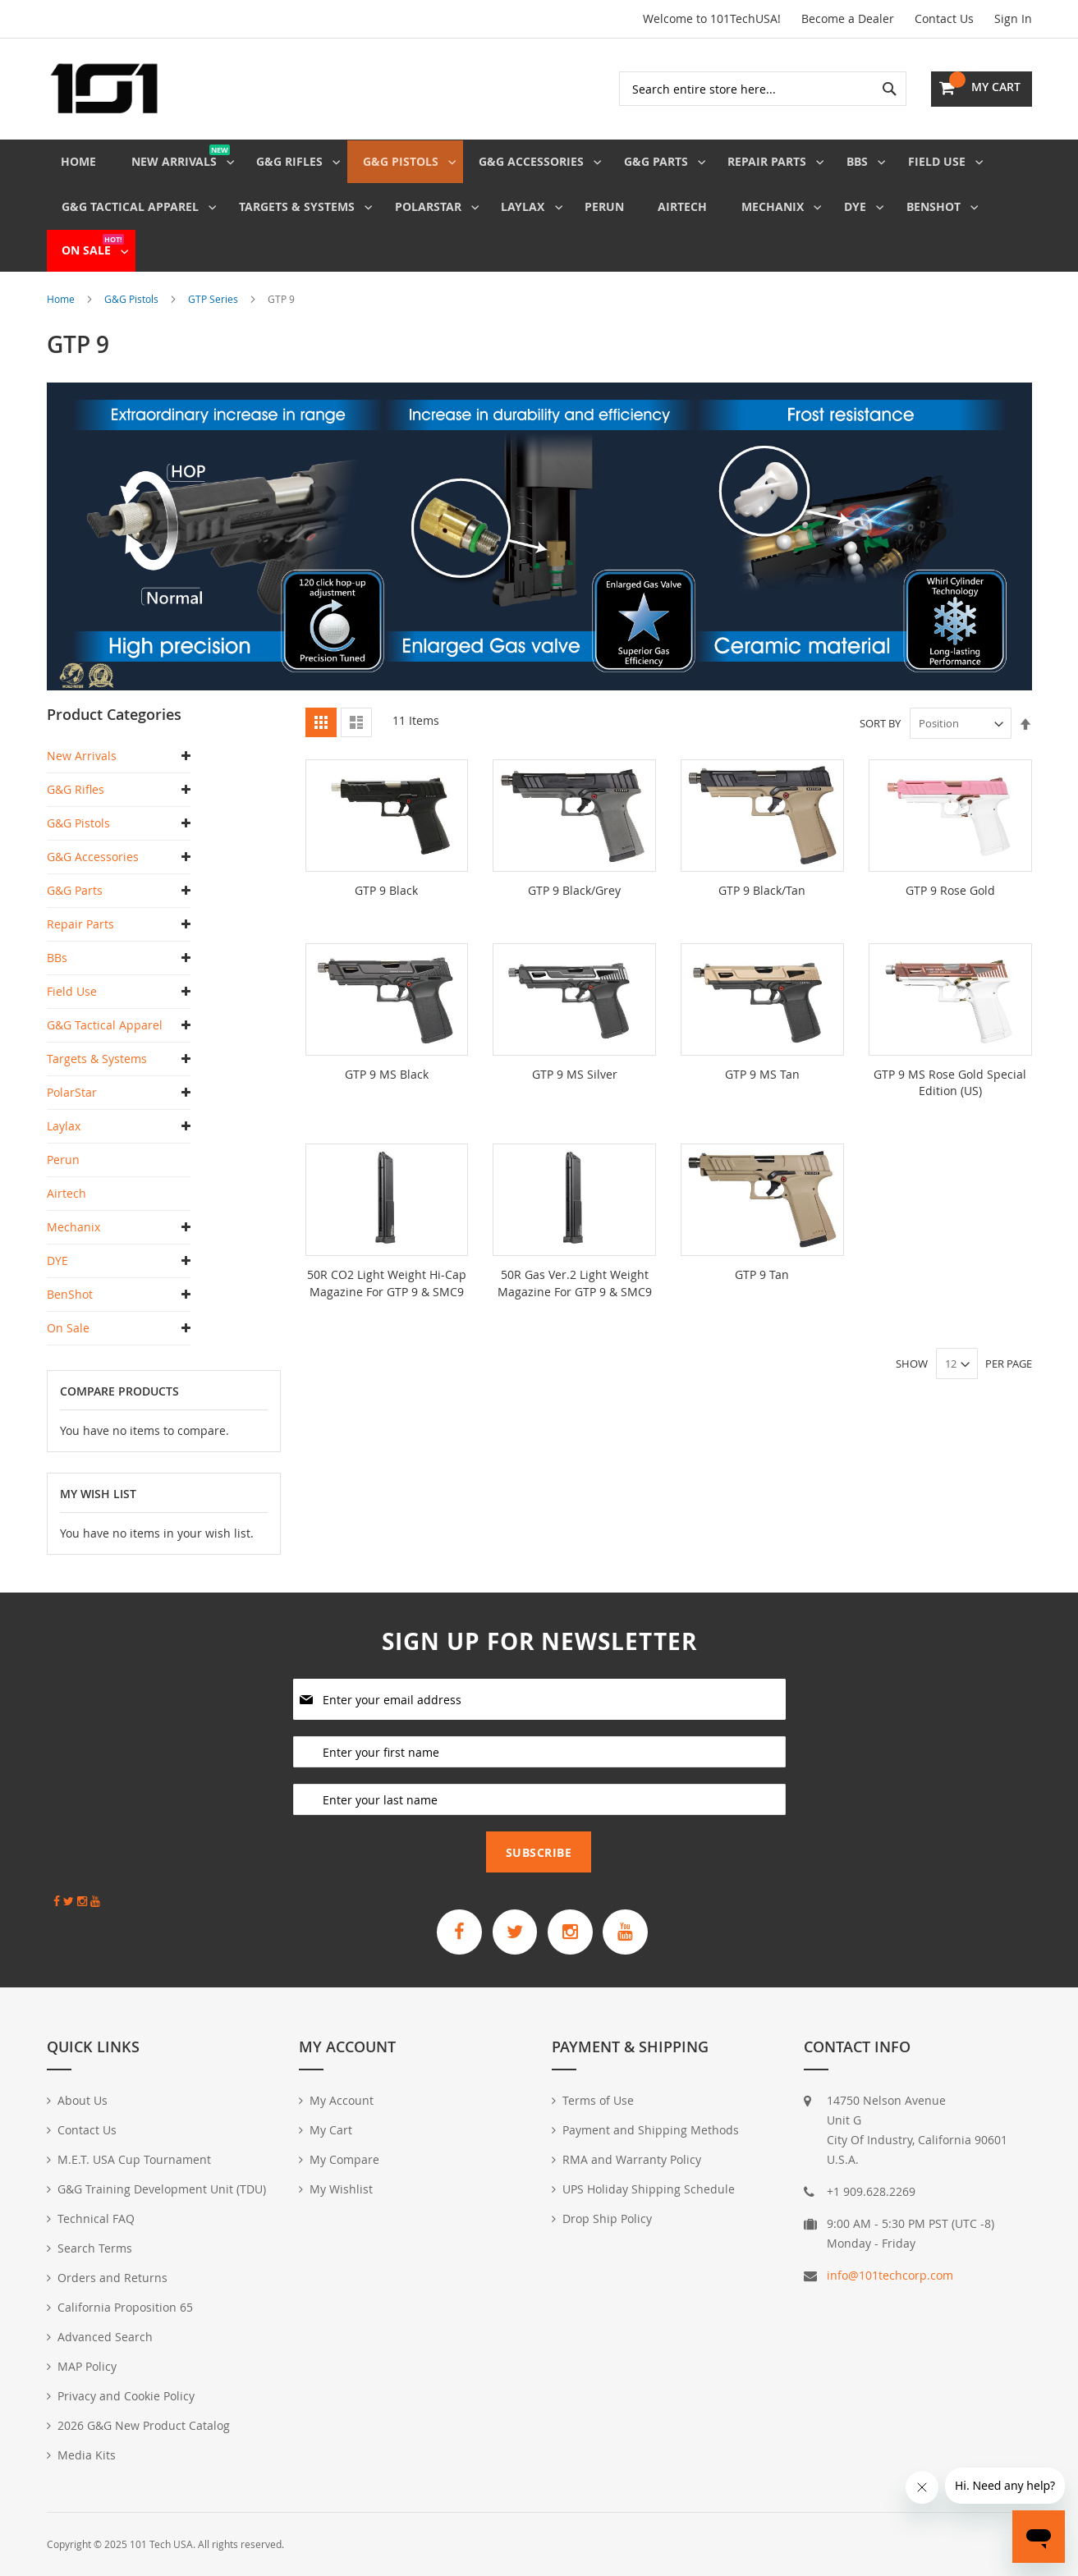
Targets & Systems (97, 1071)
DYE (57, 1273)
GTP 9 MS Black (387, 1085)
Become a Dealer (847, 18)
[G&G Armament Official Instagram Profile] (573, 1930)
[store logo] (104, 89)
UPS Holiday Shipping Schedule (648, 2189)
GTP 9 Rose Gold (950, 902)
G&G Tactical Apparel (105, 1037)
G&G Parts (75, 902)
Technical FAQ (96, 2218)
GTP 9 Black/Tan (761, 902)
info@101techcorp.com (890, 2275)
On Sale (68, 1340)
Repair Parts (80, 936)
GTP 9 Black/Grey (574, 902)
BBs (57, 970)
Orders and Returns (112, 2277)
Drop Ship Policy (607, 2218)
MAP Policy (87, 2366)
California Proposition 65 (125, 2307)
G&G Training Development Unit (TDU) (161, 2189)
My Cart (331, 2130)
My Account (342, 2100)
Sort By (880, 735)
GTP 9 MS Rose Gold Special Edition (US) (950, 1094)
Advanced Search (105, 2337)
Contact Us (944, 18)
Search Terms (94, 2248)
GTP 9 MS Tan (762, 1085)
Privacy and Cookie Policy (126, 2396)
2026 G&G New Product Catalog (143, 2425)
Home (62, 311)
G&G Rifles (75, 801)
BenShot (70, 1306)
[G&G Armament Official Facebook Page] (451, 1930)
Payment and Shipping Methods (650, 2130)
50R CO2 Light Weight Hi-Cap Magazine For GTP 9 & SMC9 (386, 1293)
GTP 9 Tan (762, 1285)
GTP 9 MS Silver (574, 1085)
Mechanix (73, 1239)
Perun (63, 1172)
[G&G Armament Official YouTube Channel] (633, 1930)
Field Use (72, 1003)
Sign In (1013, 18)
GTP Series (214, 311)
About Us (82, 2100)
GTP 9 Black (386, 902)
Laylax (63, 1138)
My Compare (344, 2159)
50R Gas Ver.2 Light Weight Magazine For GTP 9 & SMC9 (575, 1293)
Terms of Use (598, 2100)
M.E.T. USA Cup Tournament (134, 2159)
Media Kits (86, 2455)
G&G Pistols (132, 311)
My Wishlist (341, 2189)
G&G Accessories (93, 869)
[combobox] (762, 88)
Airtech (66, 1205)
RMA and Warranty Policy (631, 2159)
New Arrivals (82, 768)
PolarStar (72, 1104)
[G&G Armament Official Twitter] (512, 1930)
